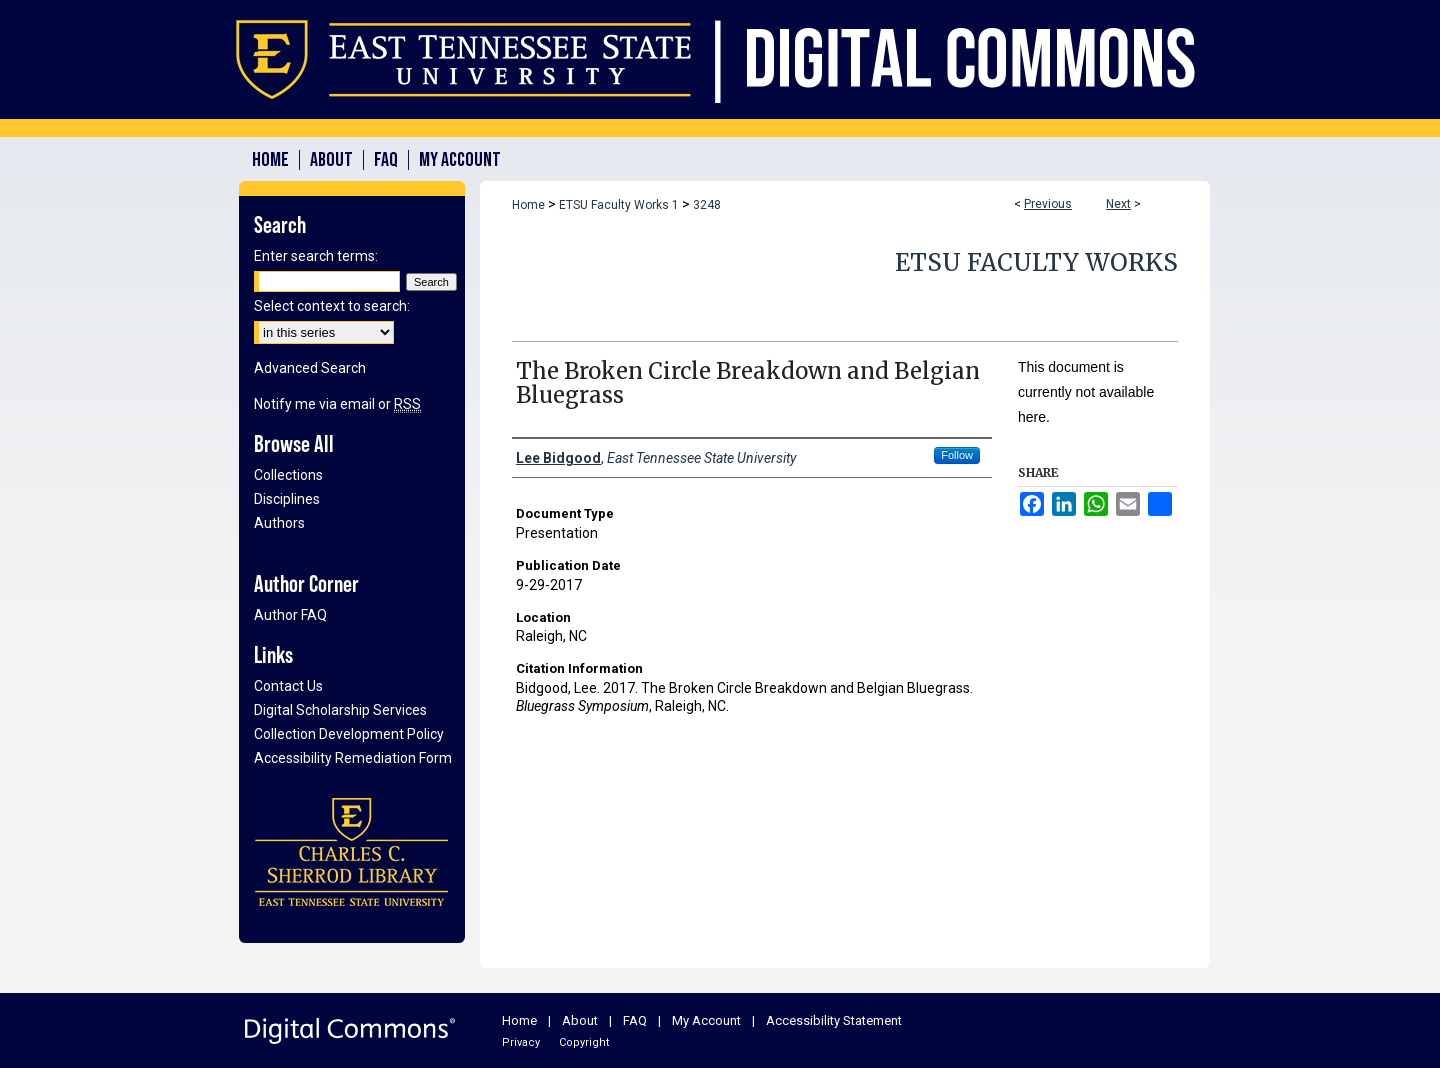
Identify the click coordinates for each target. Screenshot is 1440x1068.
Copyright (584, 1042)
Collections (288, 475)
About (580, 1020)
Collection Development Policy (349, 734)
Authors (279, 523)
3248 (707, 205)
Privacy (521, 1042)
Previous (1048, 204)
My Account (706, 1020)
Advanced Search (310, 368)
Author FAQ (290, 615)
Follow (957, 455)
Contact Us (288, 686)
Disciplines (287, 499)
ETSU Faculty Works (1036, 262)
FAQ (635, 1020)
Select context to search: (332, 306)
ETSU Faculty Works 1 (619, 205)
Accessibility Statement (834, 1020)
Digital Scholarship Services (340, 710)
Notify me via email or (337, 404)
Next (1118, 204)
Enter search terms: (316, 256)
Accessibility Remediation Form (353, 758)
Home (528, 205)
